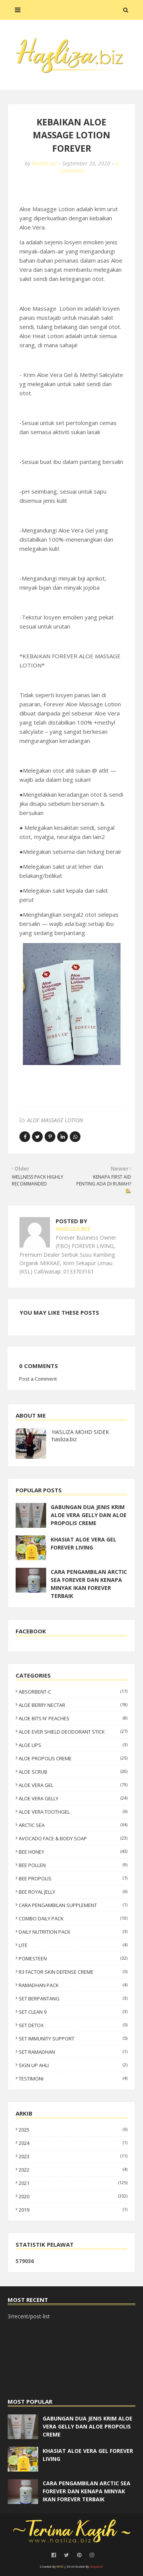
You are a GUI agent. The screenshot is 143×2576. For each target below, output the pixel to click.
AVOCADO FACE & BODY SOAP (73, 1838)
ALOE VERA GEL (73, 1785)
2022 (73, 2169)
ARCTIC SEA (73, 1825)
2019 (73, 2209)
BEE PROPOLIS (73, 1878)
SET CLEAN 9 (73, 2011)
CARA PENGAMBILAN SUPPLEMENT (73, 1905)
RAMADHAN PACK (73, 1985)
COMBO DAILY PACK (73, 1918)
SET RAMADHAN (73, 2051)
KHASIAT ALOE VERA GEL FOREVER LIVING (83, 1543)
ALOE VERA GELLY (73, 1798)
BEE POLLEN (73, 1865)
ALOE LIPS (73, 1745)
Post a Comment (38, 1378)
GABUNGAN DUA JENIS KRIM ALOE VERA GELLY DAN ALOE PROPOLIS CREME (89, 1515)
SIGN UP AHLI (73, 2065)
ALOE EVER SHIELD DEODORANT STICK (73, 1731)
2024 (73, 2143)
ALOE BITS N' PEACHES (73, 1718)
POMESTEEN (73, 1958)
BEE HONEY (73, 1851)
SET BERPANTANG (73, 1998)
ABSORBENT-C (73, 1691)
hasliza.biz (44, 163)
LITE (73, 1945)
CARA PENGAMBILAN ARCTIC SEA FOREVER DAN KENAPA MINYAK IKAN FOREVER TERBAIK (89, 1583)
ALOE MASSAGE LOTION (55, 1120)
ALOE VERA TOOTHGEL (73, 1811)
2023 (73, 2156)
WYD (59, 2566)
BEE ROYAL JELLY (73, 1891)
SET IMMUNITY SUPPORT (73, 2038)
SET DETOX (73, 2025)
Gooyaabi (96, 2566)
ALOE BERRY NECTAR (73, 1705)
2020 (73, 2196)
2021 (73, 2183)
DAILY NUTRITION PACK (73, 1931)
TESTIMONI (73, 2078)
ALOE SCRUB (73, 1771)
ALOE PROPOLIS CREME (73, 1758)
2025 (73, 2129)
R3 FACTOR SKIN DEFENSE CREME (73, 1971)
